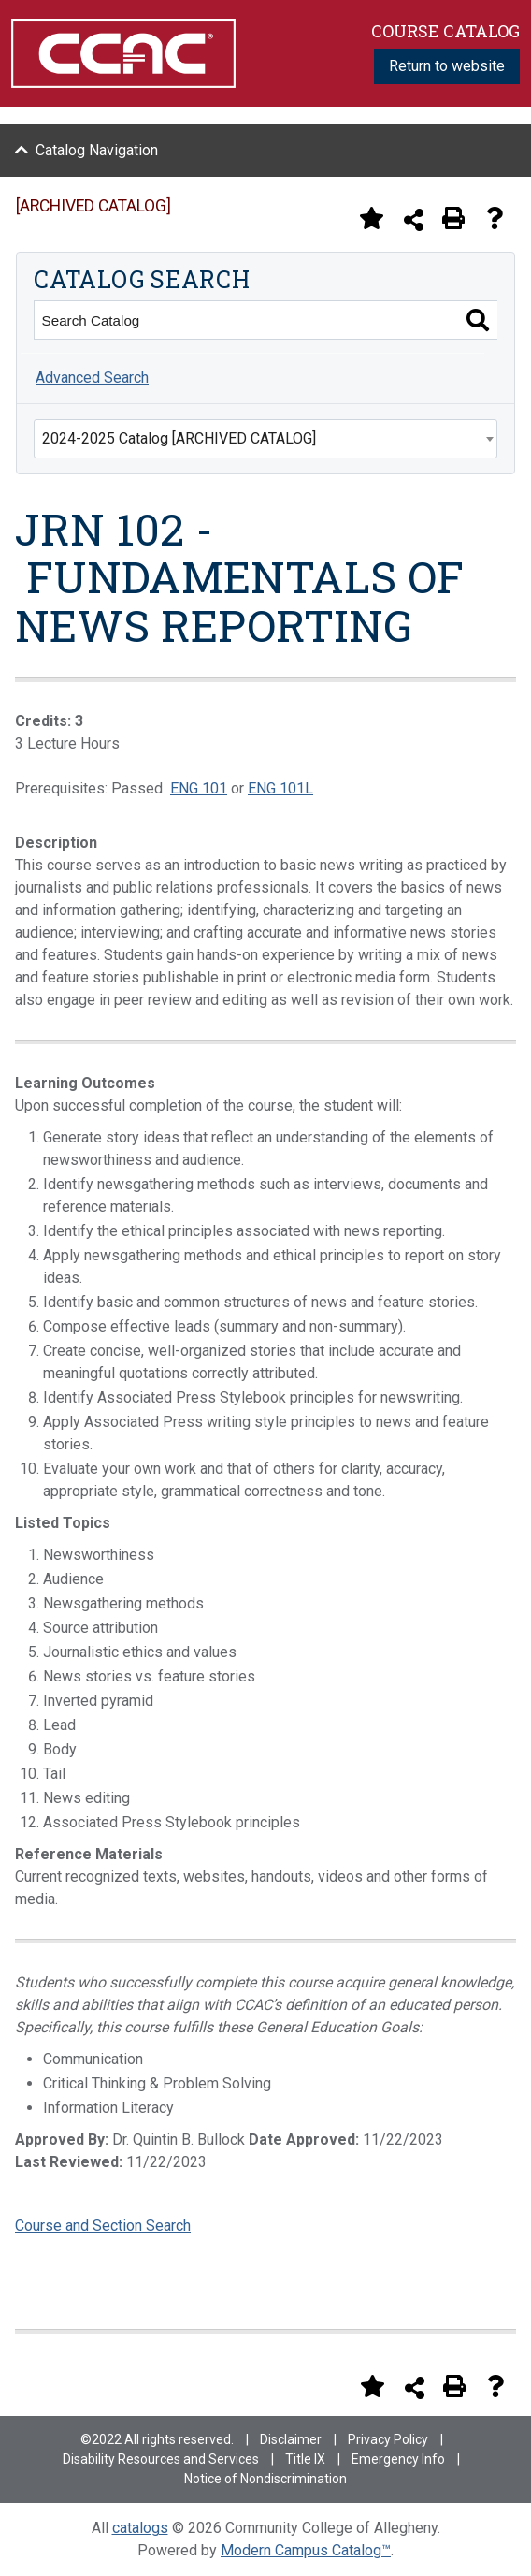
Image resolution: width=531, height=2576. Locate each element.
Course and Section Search (103, 2225)
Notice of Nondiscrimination (265, 2478)
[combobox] (265, 438)
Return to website (447, 66)
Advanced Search (92, 377)
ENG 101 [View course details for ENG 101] (198, 788)
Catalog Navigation (97, 150)
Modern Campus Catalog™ (306, 2550)
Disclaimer (291, 2439)
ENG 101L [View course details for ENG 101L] (280, 788)
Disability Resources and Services (161, 2459)
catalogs (140, 2528)
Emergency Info (398, 2459)
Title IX (305, 2459)
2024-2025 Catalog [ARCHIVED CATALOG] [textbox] (179, 438)
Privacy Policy (388, 2439)
